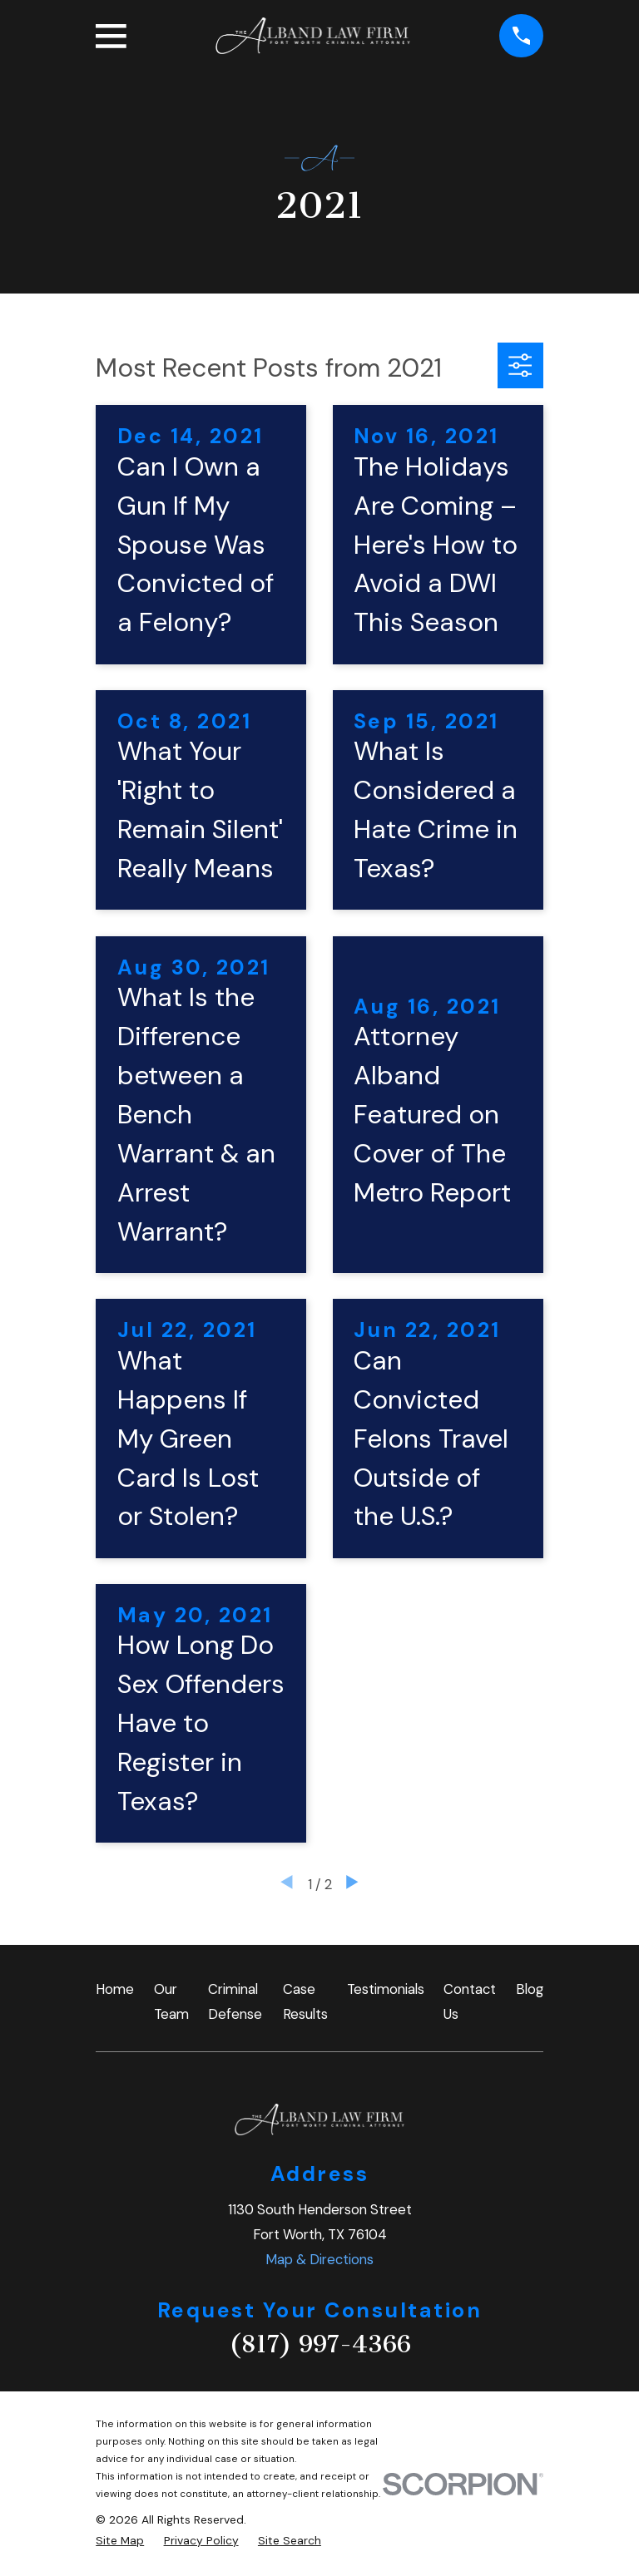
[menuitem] (120, 2540)
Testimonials (385, 1989)
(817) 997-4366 (320, 2344)
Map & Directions (319, 2259)
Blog (529, 1989)
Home (115, 1989)
